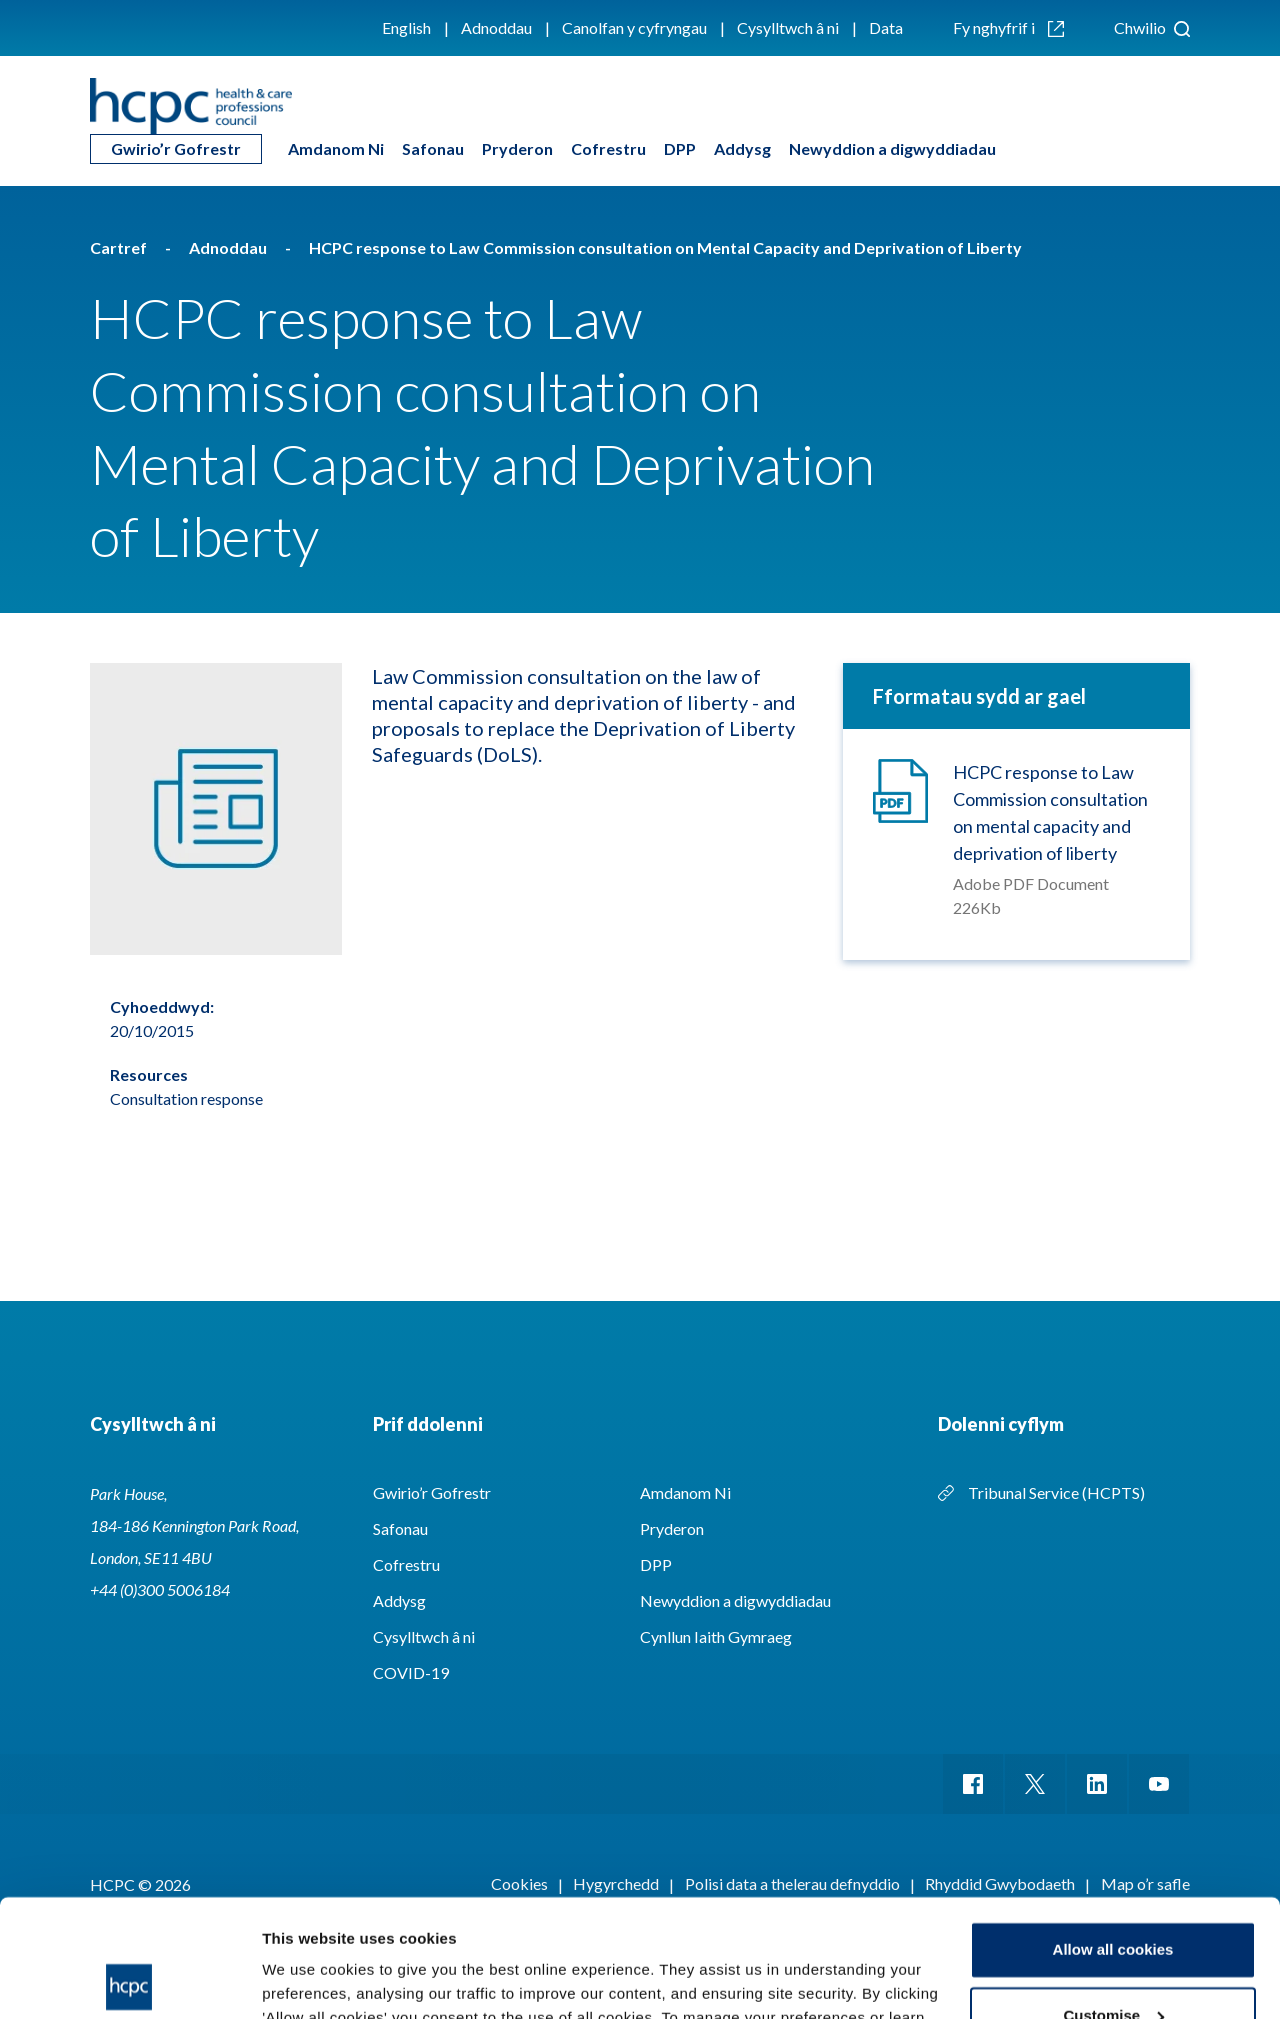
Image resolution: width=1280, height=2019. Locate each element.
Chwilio (1152, 27)
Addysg (742, 148)
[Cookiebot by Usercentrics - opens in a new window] (129, 1980)
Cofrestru (608, 148)
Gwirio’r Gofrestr (176, 148)
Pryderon (517, 148)
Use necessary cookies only (1113, 1963)
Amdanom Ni (336, 148)
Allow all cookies (1113, 1832)
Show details (308, 1979)
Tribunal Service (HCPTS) (1056, 1492)
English (406, 27)
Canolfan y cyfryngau (634, 27)
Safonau (433, 148)
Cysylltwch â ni (788, 27)
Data (886, 27)
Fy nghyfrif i (1008, 27)
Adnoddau (496, 27)
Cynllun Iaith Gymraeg (716, 1636)
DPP (680, 148)
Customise (1113, 1897)
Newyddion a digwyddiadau (892, 148)
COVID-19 (411, 1672)
